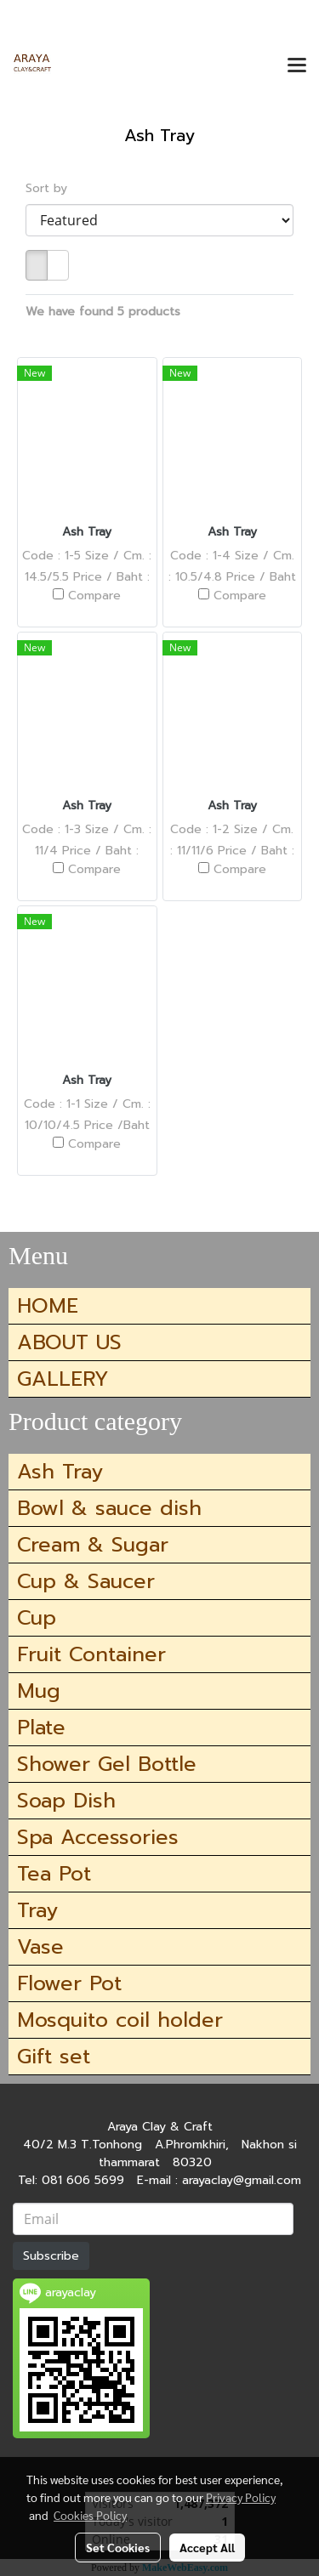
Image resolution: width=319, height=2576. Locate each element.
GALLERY (63, 1379)
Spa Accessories (98, 1837)
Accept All (207, 2547)
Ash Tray (60, 1471)
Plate (41, 1727)
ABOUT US (69, 1342)
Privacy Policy (241, 2497)
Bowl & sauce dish (109, 1508)
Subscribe (51, 2256)
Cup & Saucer (86, 1581)
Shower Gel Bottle (107, 1764)
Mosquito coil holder (120, 2020)
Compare (94, 595)
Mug (38, 1691)
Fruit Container (91, 1654)
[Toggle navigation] (297, 66)
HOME (47, 1306)
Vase (40, 1947)
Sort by (53, 188)
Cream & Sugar (92, 1544)
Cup (36, 1618)
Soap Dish (66, 1800)
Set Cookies (118, 2547)
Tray (37, 1910)
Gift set (53, 2056)
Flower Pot (69, 1983)
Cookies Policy (90, 2514)
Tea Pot (54, 1873)
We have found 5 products (103, 312)
